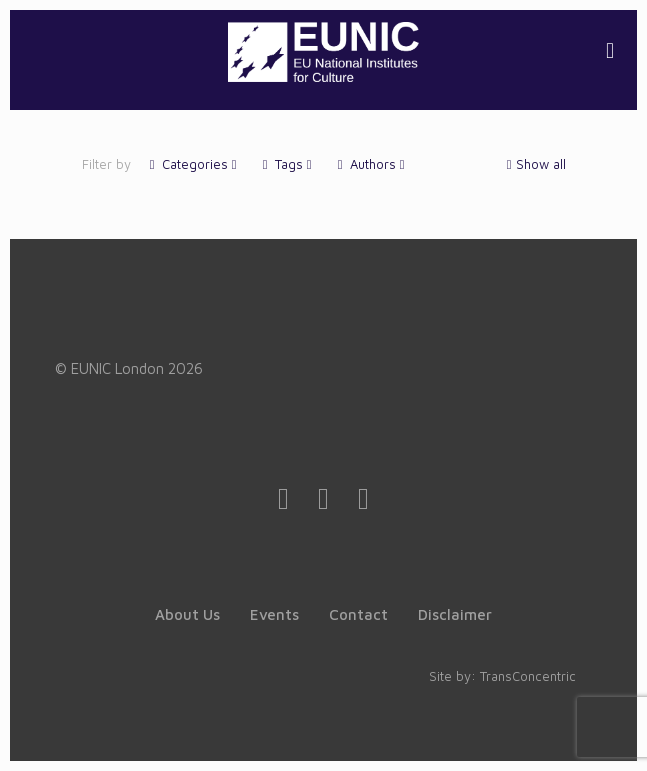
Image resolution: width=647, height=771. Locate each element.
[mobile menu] (610, 50)
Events (274, 614)
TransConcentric (528, 676)
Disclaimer (455, 614)
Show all (534, 164)
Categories (193, 164)
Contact (358, 614)
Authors (371, 164)
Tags (287, 164)
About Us (187, 614)
